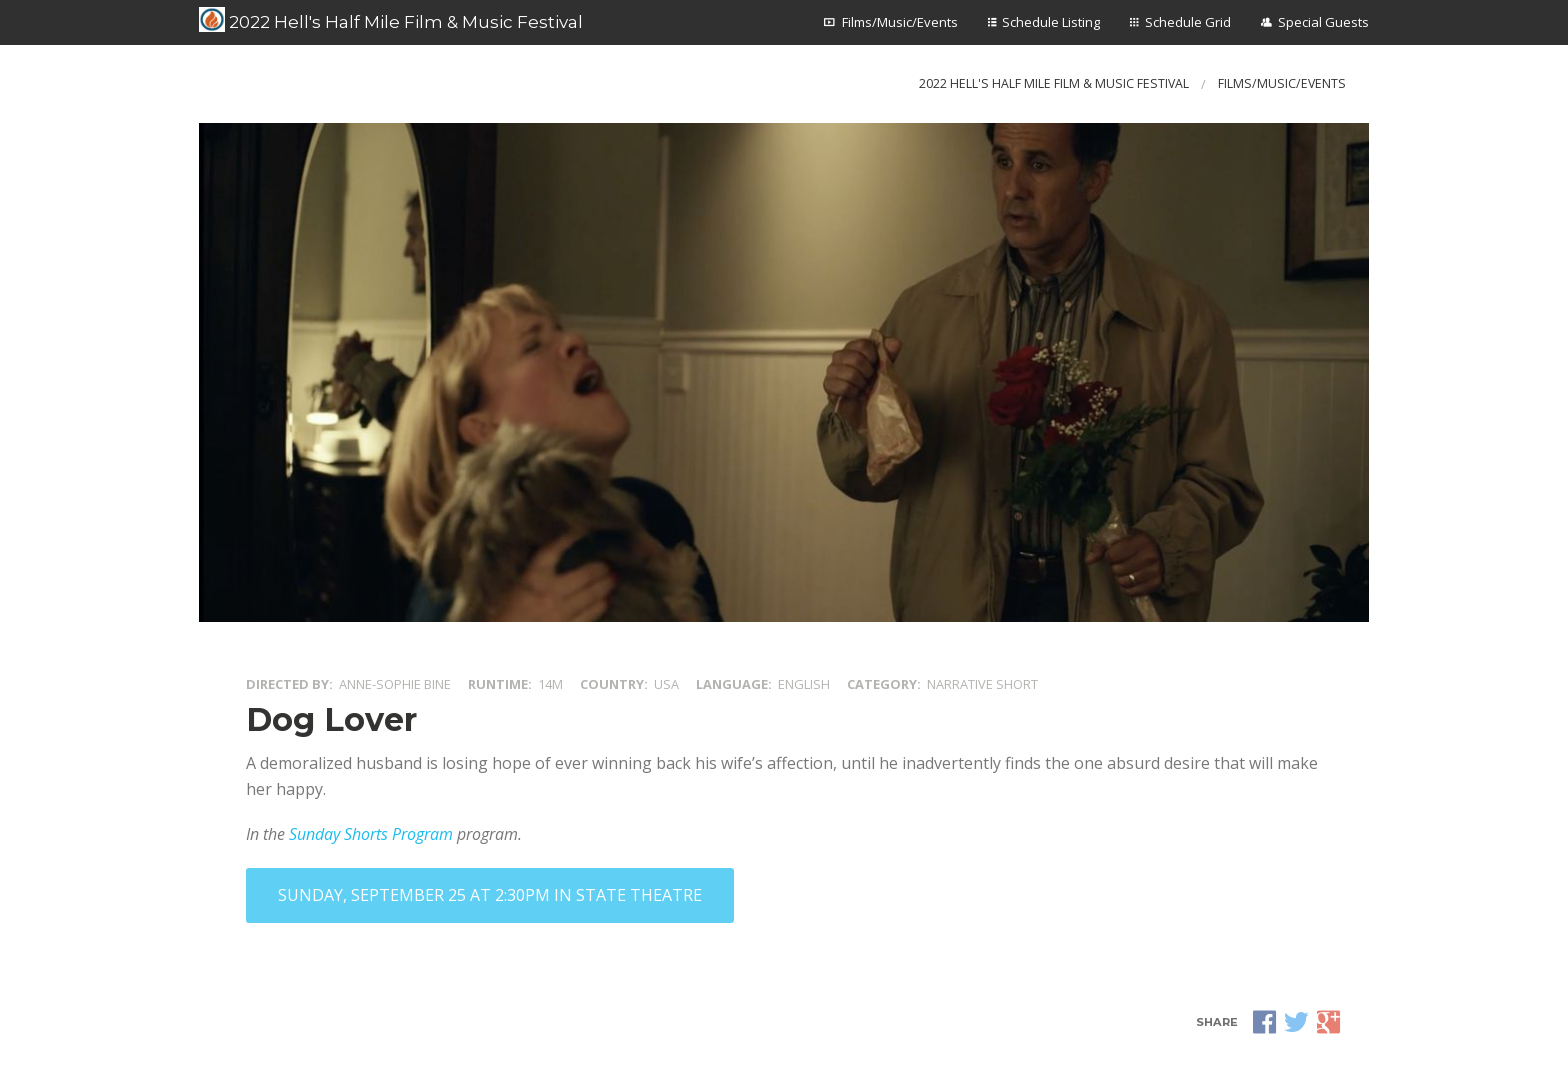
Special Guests (1323, 22)
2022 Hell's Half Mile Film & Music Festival (391, 20)
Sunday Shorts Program (371, 834)
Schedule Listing (1051, 22)
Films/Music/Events (900, 22)
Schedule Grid (1188, 22)
